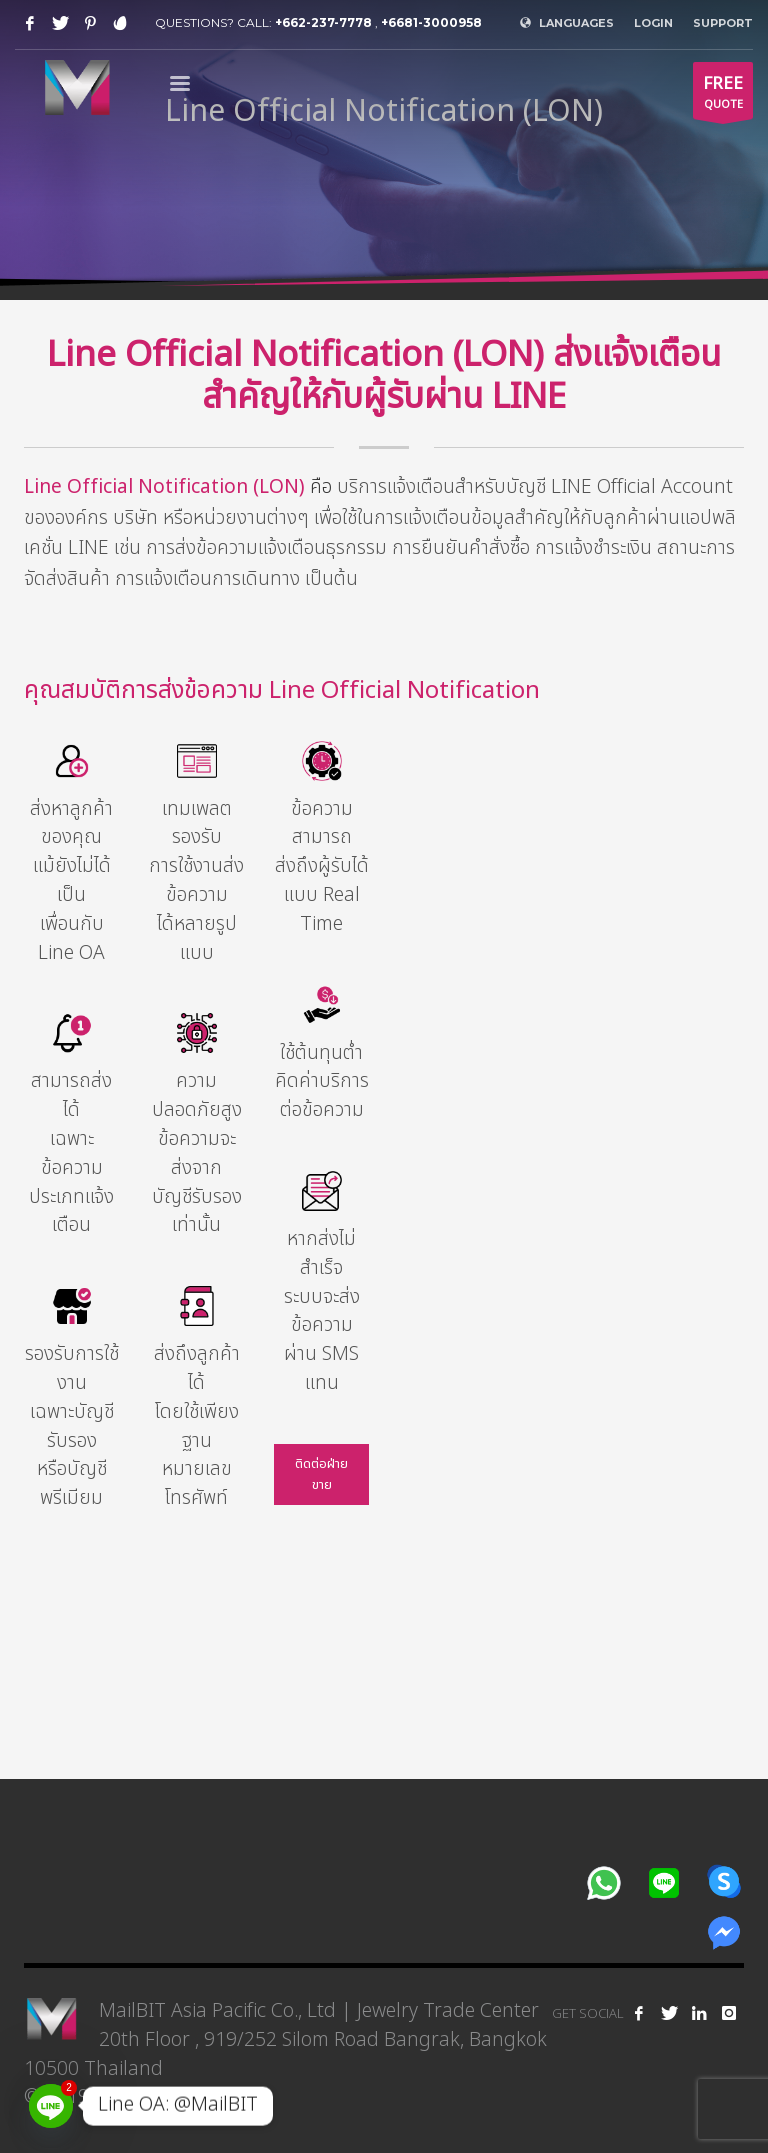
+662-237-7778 (323, 22)
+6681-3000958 (431, 22)
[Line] (51, 2106)
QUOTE (723, 95)
